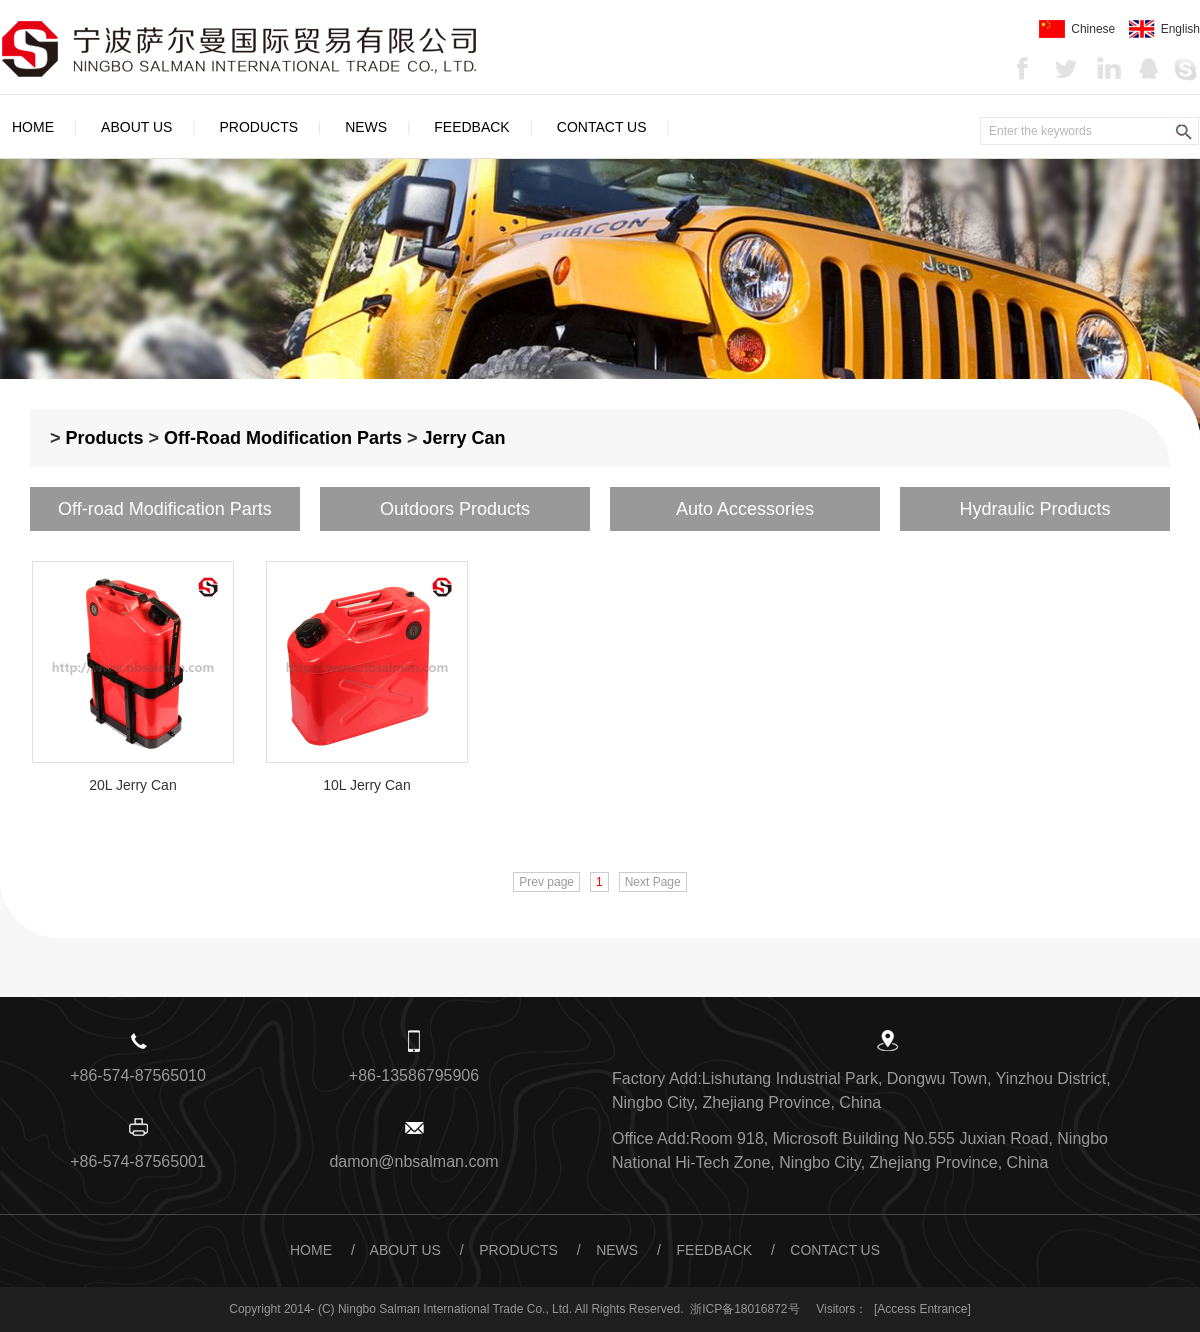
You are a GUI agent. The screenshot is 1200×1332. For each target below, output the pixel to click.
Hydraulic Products (1034, 509)
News (366, 127)
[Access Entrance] (922, 1309)
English (1164, 29)
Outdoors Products (455, 509)
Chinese (1077, 29)
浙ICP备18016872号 (744, 1309)
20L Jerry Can (132, 785)
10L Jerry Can (366, 785)
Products (259, 127)
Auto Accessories (745, 509)
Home (33, 127)
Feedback (471, 127)
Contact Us (602, 127)
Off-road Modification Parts (283, 438)
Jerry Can (464, 438)
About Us (136, 127)
